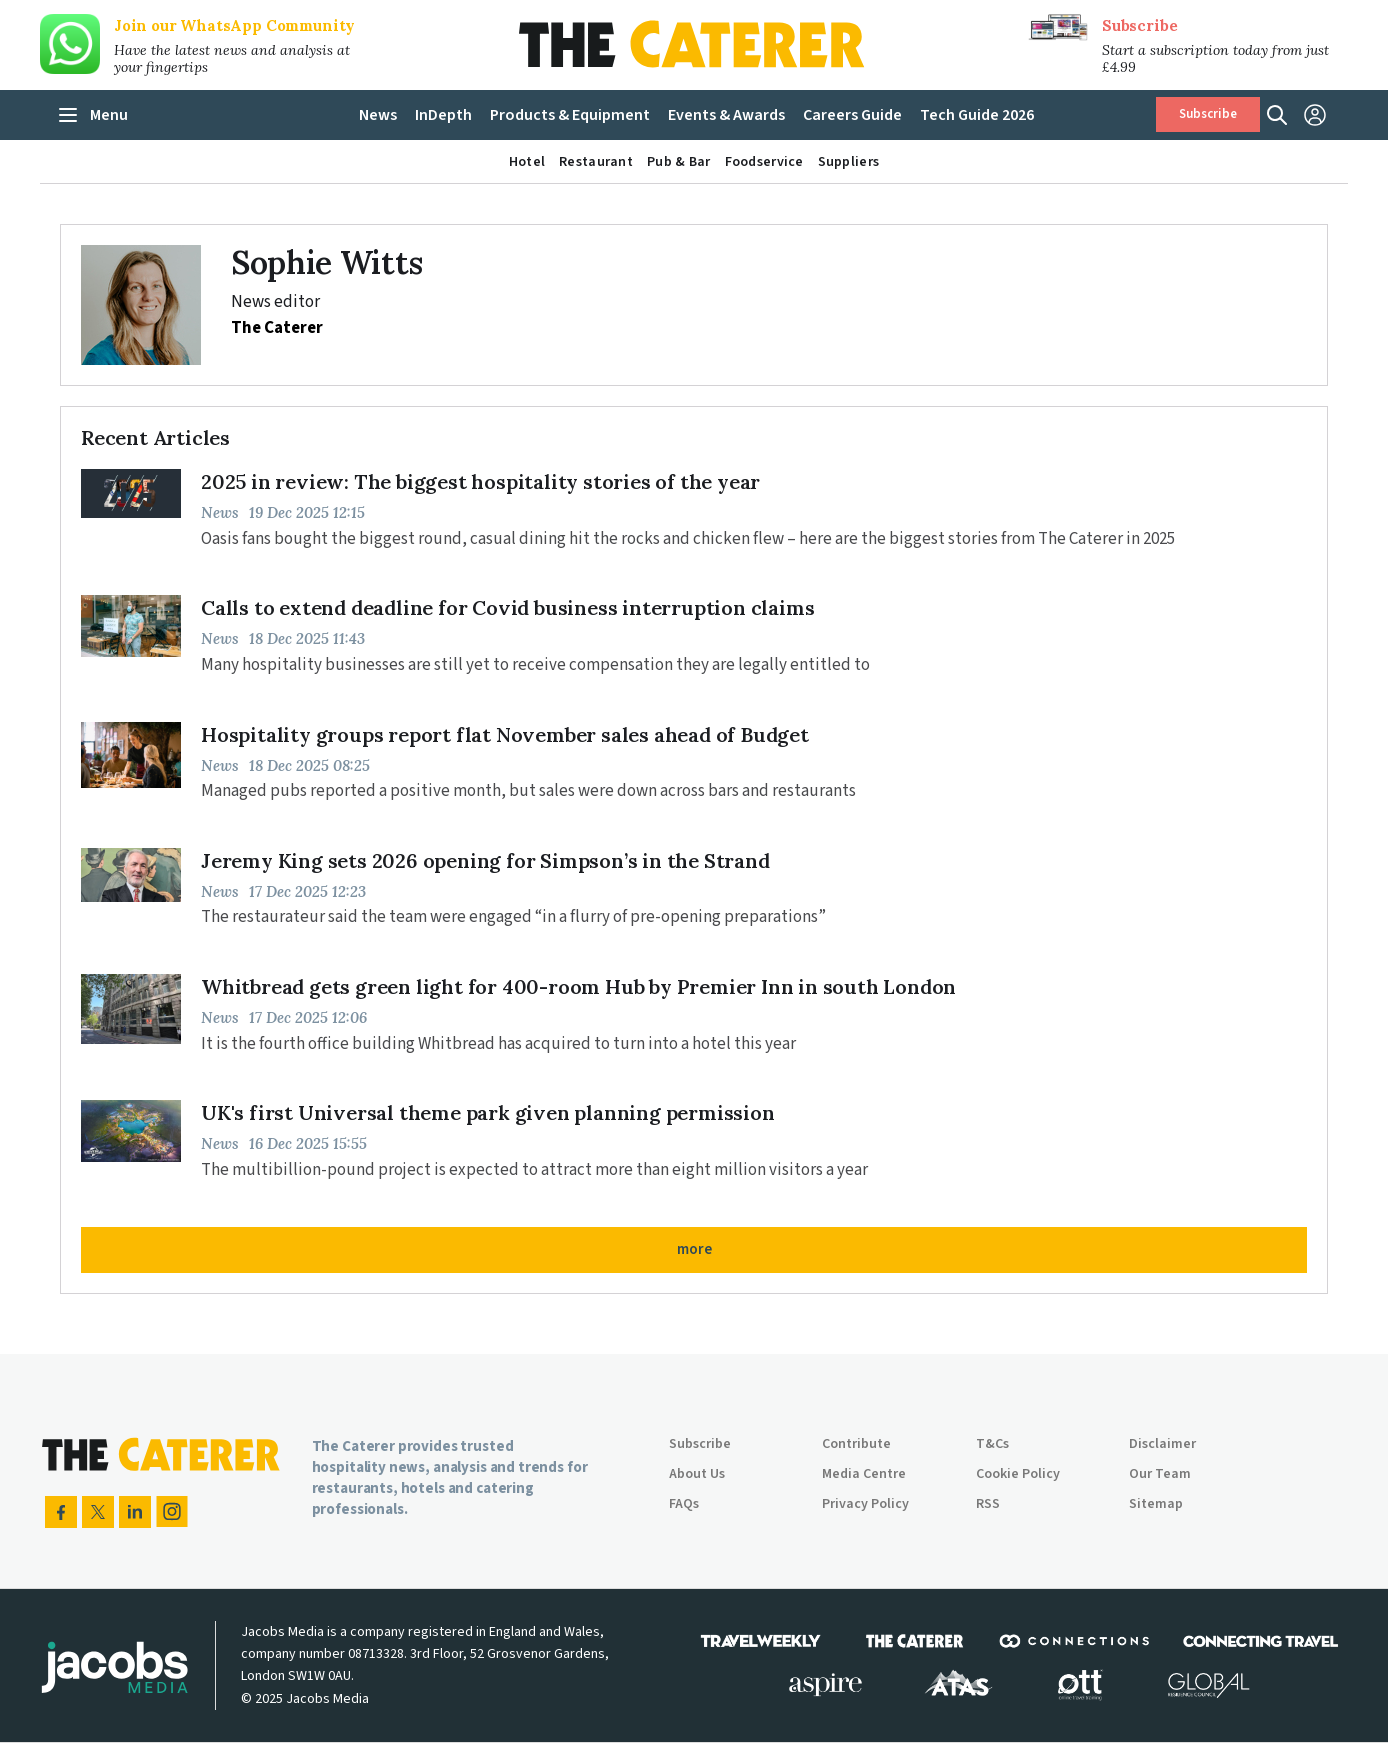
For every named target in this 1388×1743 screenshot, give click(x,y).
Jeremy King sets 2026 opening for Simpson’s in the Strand (485, 860)
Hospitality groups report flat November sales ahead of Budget (505, 734)
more (694, 1249)
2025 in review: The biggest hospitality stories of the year (480, 481)
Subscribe (1139, 25)
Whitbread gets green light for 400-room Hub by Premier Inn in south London (578, 986)
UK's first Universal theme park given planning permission (488, 1112)
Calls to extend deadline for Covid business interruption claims (507, 607)
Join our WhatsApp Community (234, 25)
